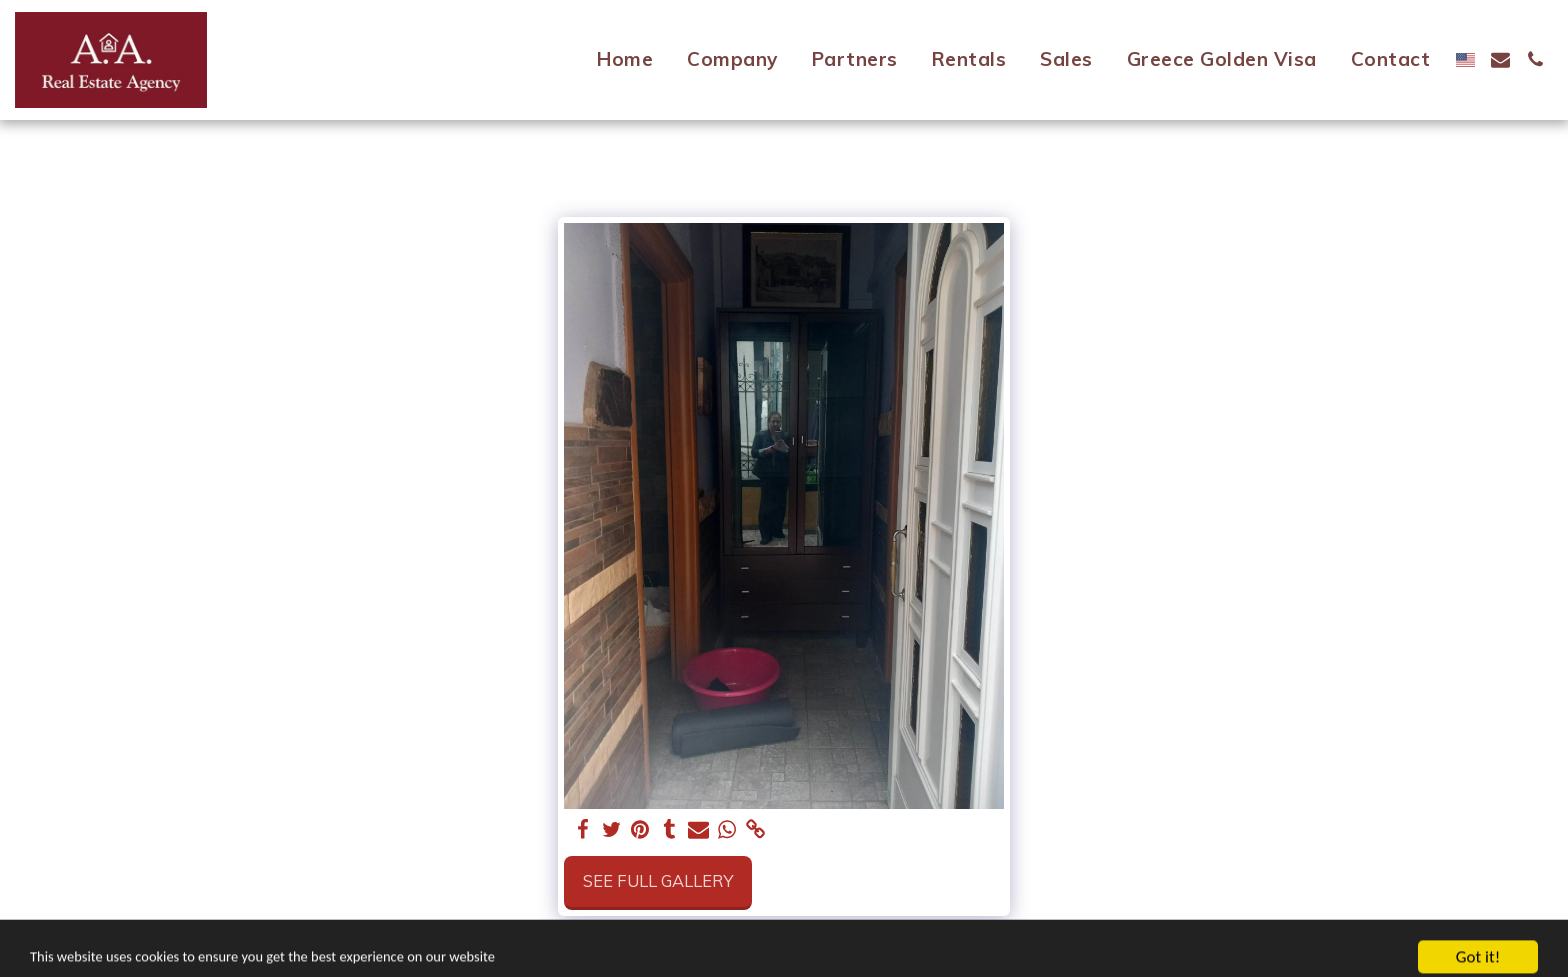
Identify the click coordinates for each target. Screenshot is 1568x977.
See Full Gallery (658, 880)
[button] (1500, 59)
